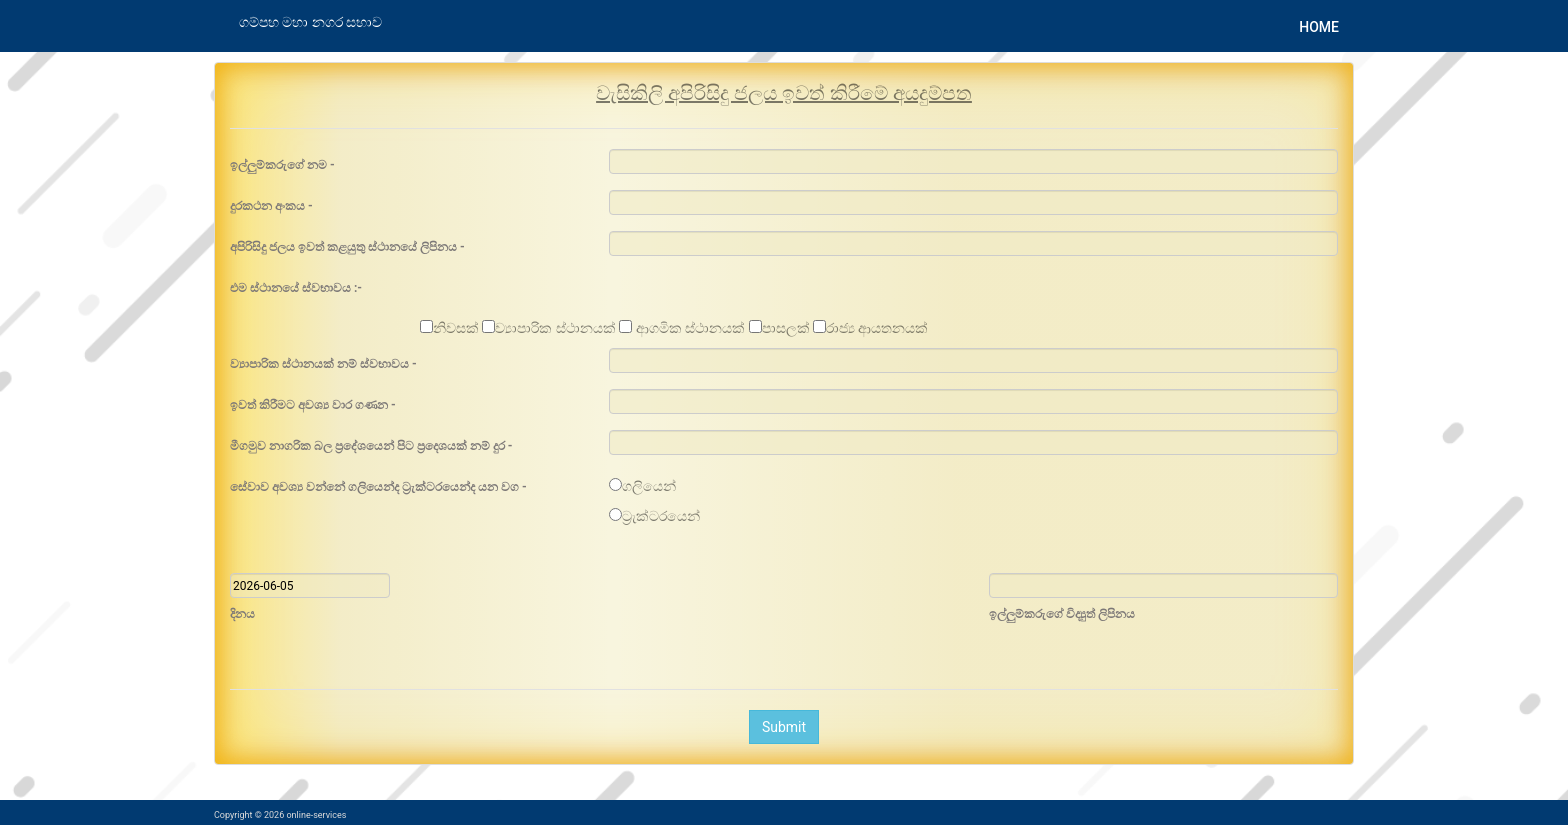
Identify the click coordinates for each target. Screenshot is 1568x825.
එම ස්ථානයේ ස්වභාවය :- (296, 288)
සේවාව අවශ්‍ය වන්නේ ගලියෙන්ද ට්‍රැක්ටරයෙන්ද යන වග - (378, 487)
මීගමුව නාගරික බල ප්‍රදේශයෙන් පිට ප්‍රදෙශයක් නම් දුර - (371, 446)
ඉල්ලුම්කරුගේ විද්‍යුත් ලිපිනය (1062, 614)
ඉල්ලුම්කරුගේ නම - (282, 165)
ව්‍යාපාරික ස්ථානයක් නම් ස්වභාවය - (323, 364)
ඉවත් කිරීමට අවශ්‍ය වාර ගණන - (313, 405)
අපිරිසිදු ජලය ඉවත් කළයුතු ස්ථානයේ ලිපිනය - (347, 247)
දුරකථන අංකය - (271, 206)
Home (1319, 27)
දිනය (242, 614)
